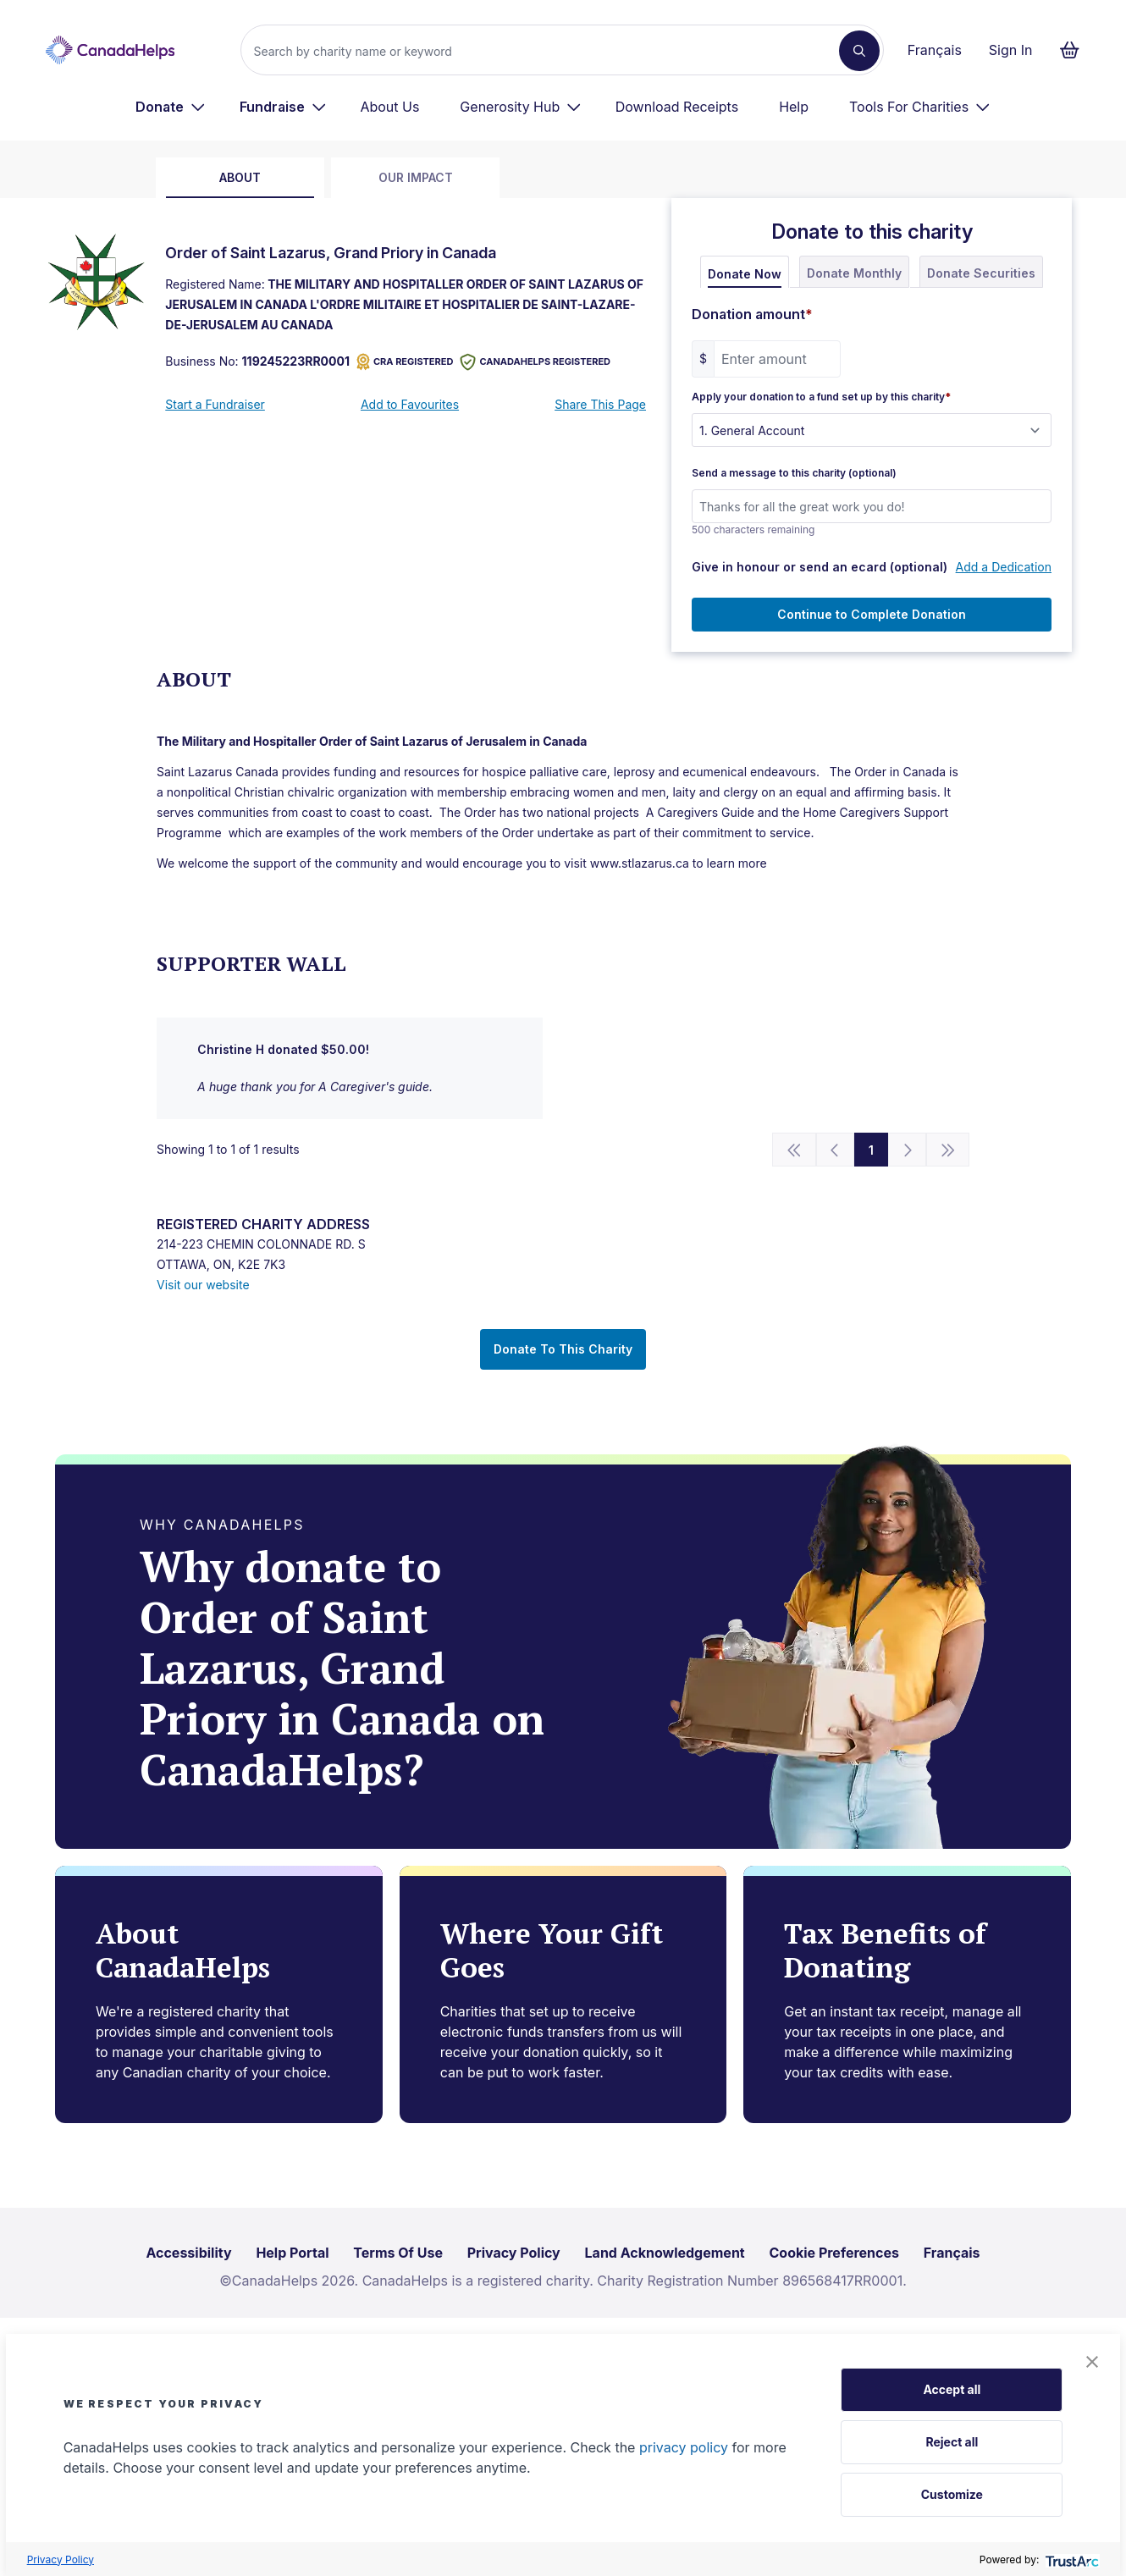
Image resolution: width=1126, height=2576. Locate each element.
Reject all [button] (951, 2442)
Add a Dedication (1003, 567)
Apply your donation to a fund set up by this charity (821, 397)
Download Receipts (676, 106)
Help (794, 106)
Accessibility (188, 2252)
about (240, 177)
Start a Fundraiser (215, 404)
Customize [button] (952, 2494)
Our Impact (415, 177)
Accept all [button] (951, 2389)
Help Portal (292, 2252)
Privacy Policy (60, 2559)
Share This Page (600, 404)
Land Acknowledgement (665, 2252)
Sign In (1011, 49)
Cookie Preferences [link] (834, 2252)
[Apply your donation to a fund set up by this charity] (871, 430)
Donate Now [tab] (744, 274)
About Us (389, 106)
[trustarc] (1070, 2559)
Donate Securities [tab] (981, 273)
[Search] (546, 51)
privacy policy (683, 2447)
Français (935, 49)
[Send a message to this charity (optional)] (871, 506)
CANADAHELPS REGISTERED (535, 362)
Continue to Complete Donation (871, 614)
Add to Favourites (410, 404)
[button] (1092, 2362)
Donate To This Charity (563, 1349)
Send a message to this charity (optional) (794, 473)
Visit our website (203, 1284)
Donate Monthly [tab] (854, 273)
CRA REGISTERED (404, 362)
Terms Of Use (398, 2252)
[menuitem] (170, 106)
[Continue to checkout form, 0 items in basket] (1075, 50)
